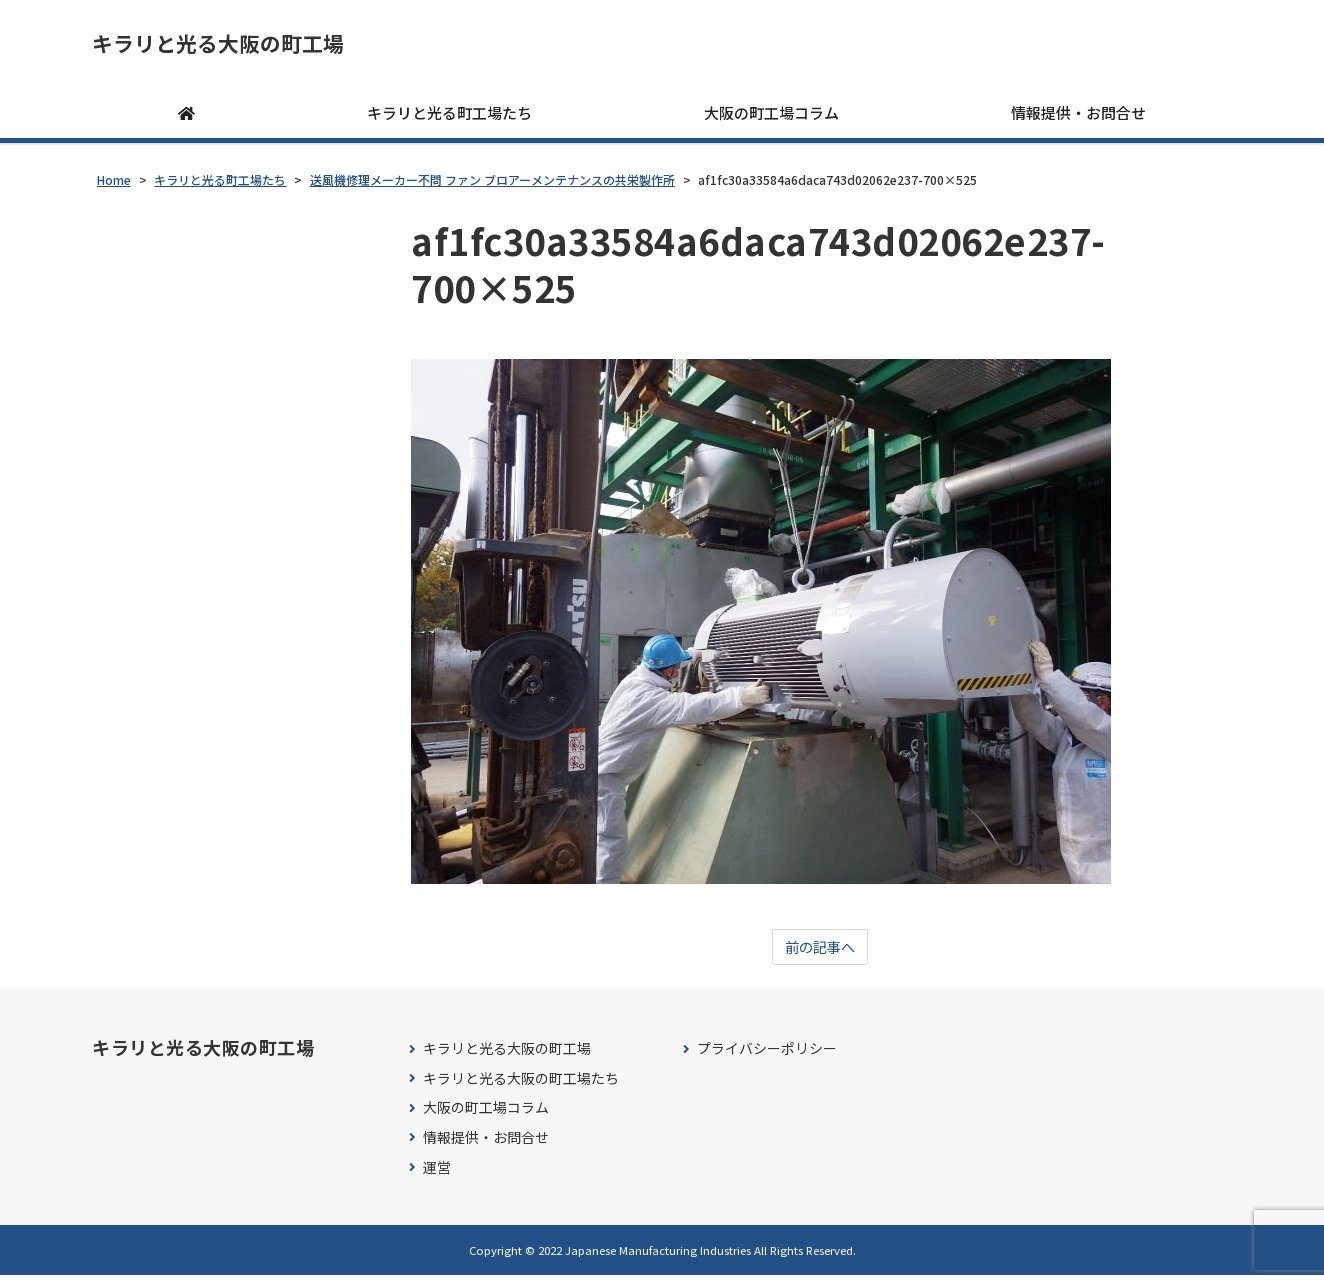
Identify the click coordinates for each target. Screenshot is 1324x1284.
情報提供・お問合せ (1078, 119)
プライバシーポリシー (767, 1057)
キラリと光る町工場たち (449, 119)
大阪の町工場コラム (771, 119)
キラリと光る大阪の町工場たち (521, 1086)
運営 (437, 1175)
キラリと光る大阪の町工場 (248, 47)
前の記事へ (820, 955)
